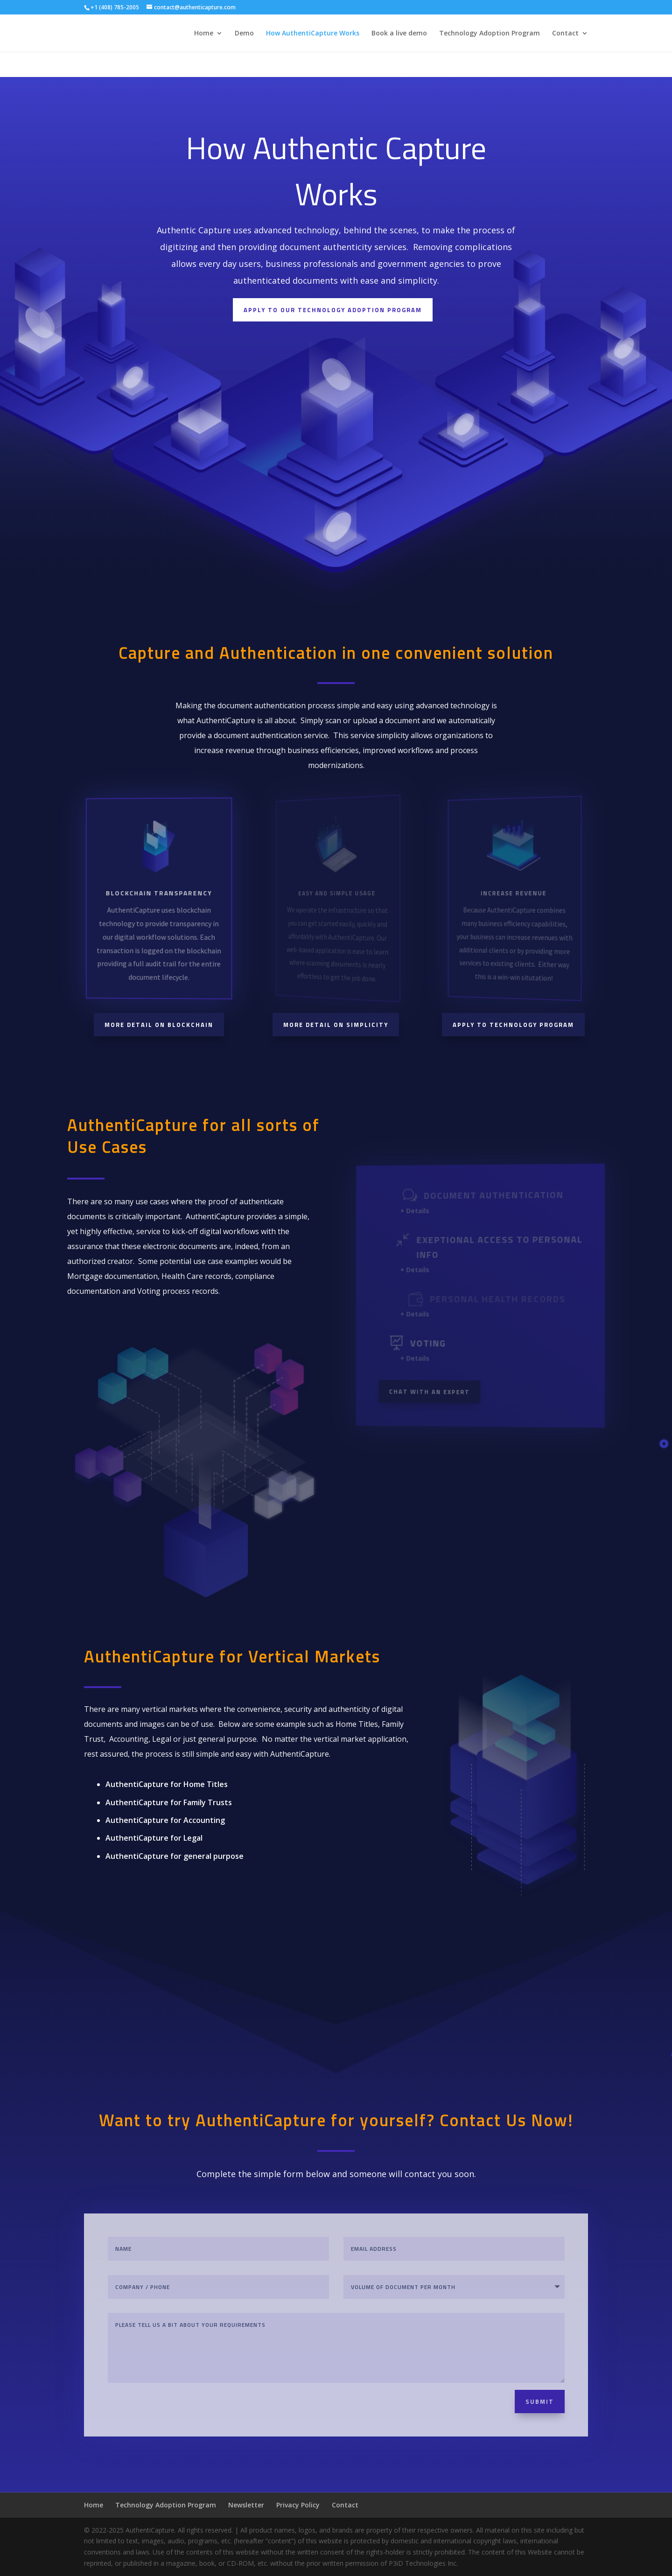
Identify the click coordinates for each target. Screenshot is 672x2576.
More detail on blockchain (159, 1024)
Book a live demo (399, 33)
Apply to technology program (513, 1024)
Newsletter (246, 2504)
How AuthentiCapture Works (312, 33)
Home (203, 33)
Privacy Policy (298, 2504)
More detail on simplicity (335, 1024)
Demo (244, 33)
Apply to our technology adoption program (333, 316)
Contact (565, 33)
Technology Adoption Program (489, 33)
